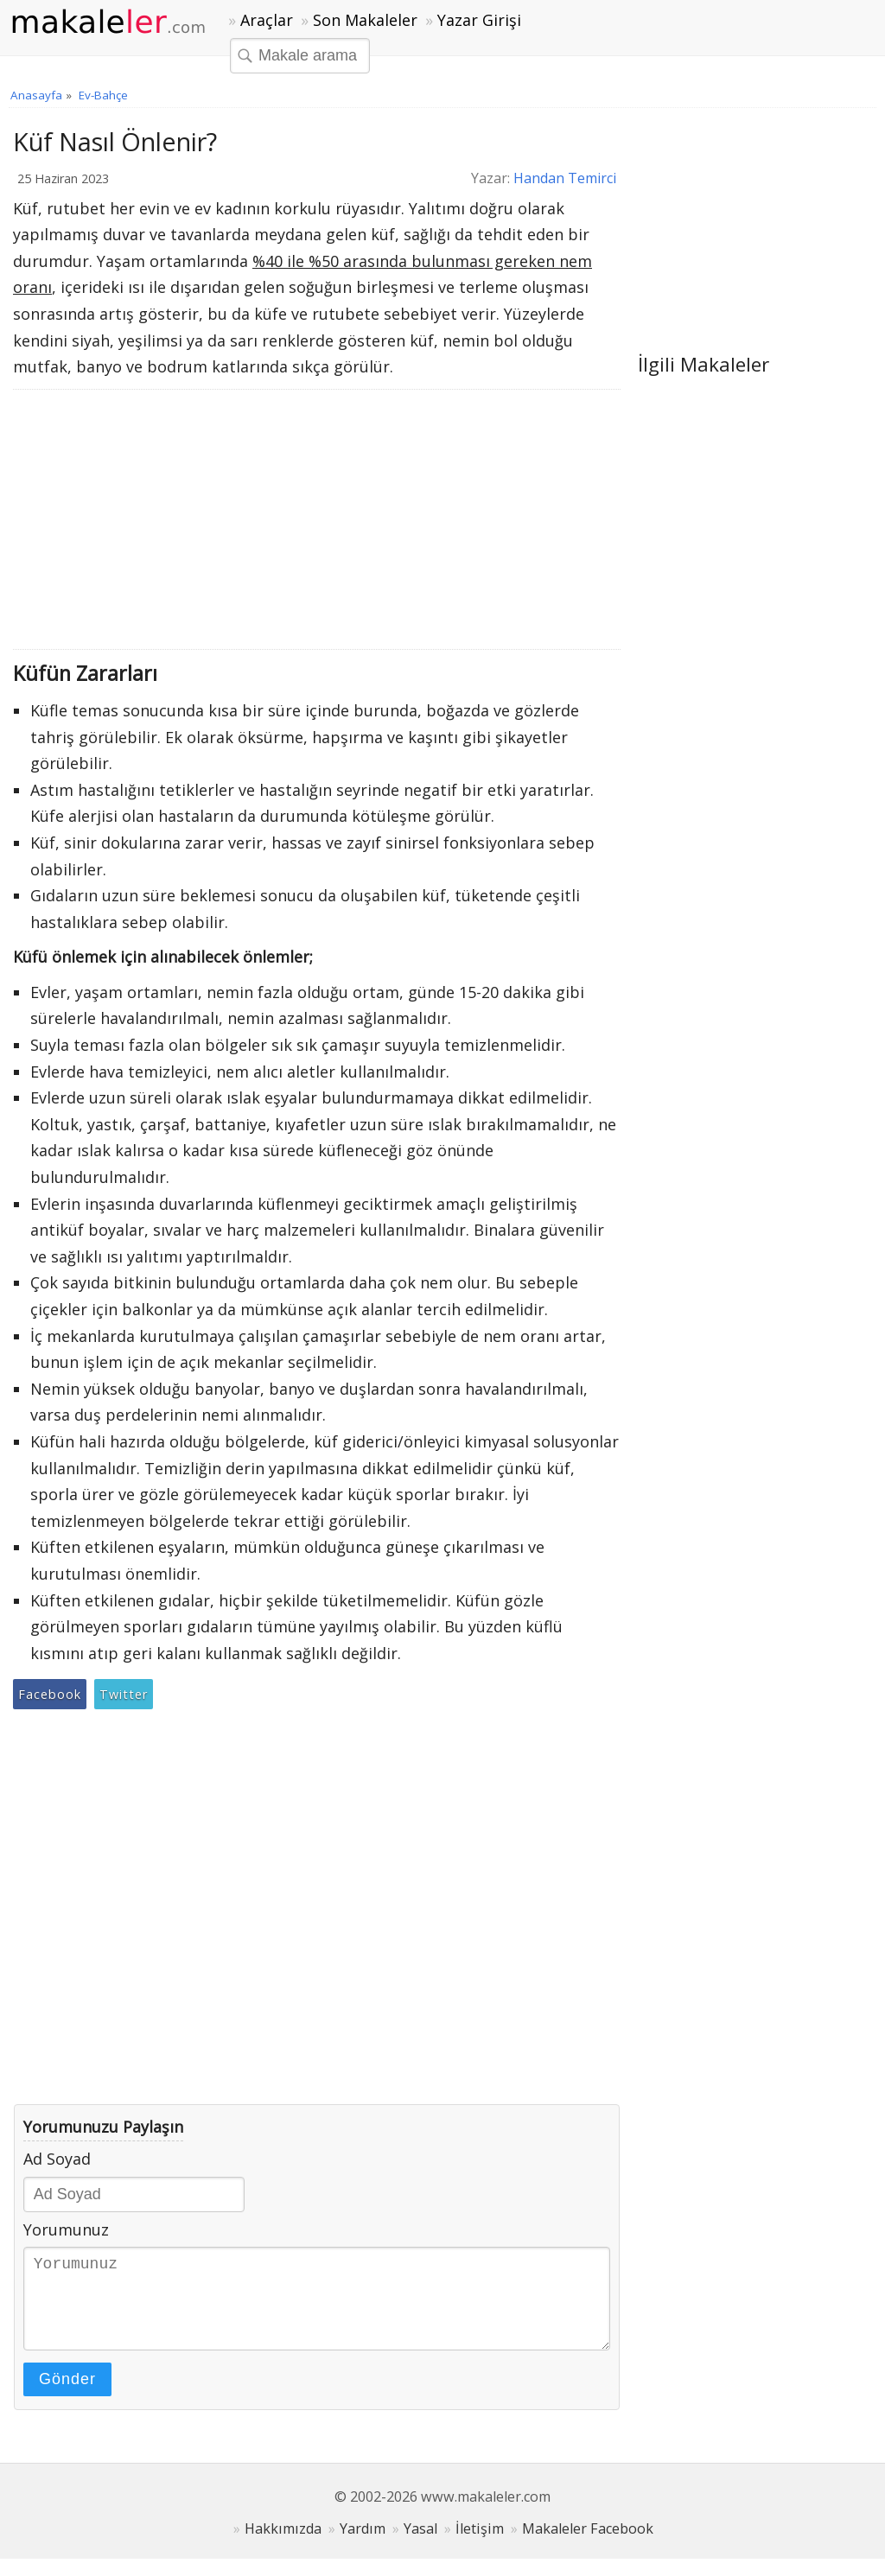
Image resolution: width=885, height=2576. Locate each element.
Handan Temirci (564, 178)
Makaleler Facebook (587, 2545)
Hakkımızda (283, 2545)
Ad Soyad (57, 2158)
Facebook (49, 1694)
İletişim (479, 2545)
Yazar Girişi (479, 20)
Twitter (123, 1694)
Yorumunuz (66, 2229)
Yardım (362, 2545)
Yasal (420, 2545)
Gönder (67, 2396)
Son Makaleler (365, 20)
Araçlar (266, 20)
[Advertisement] (317, 519)
